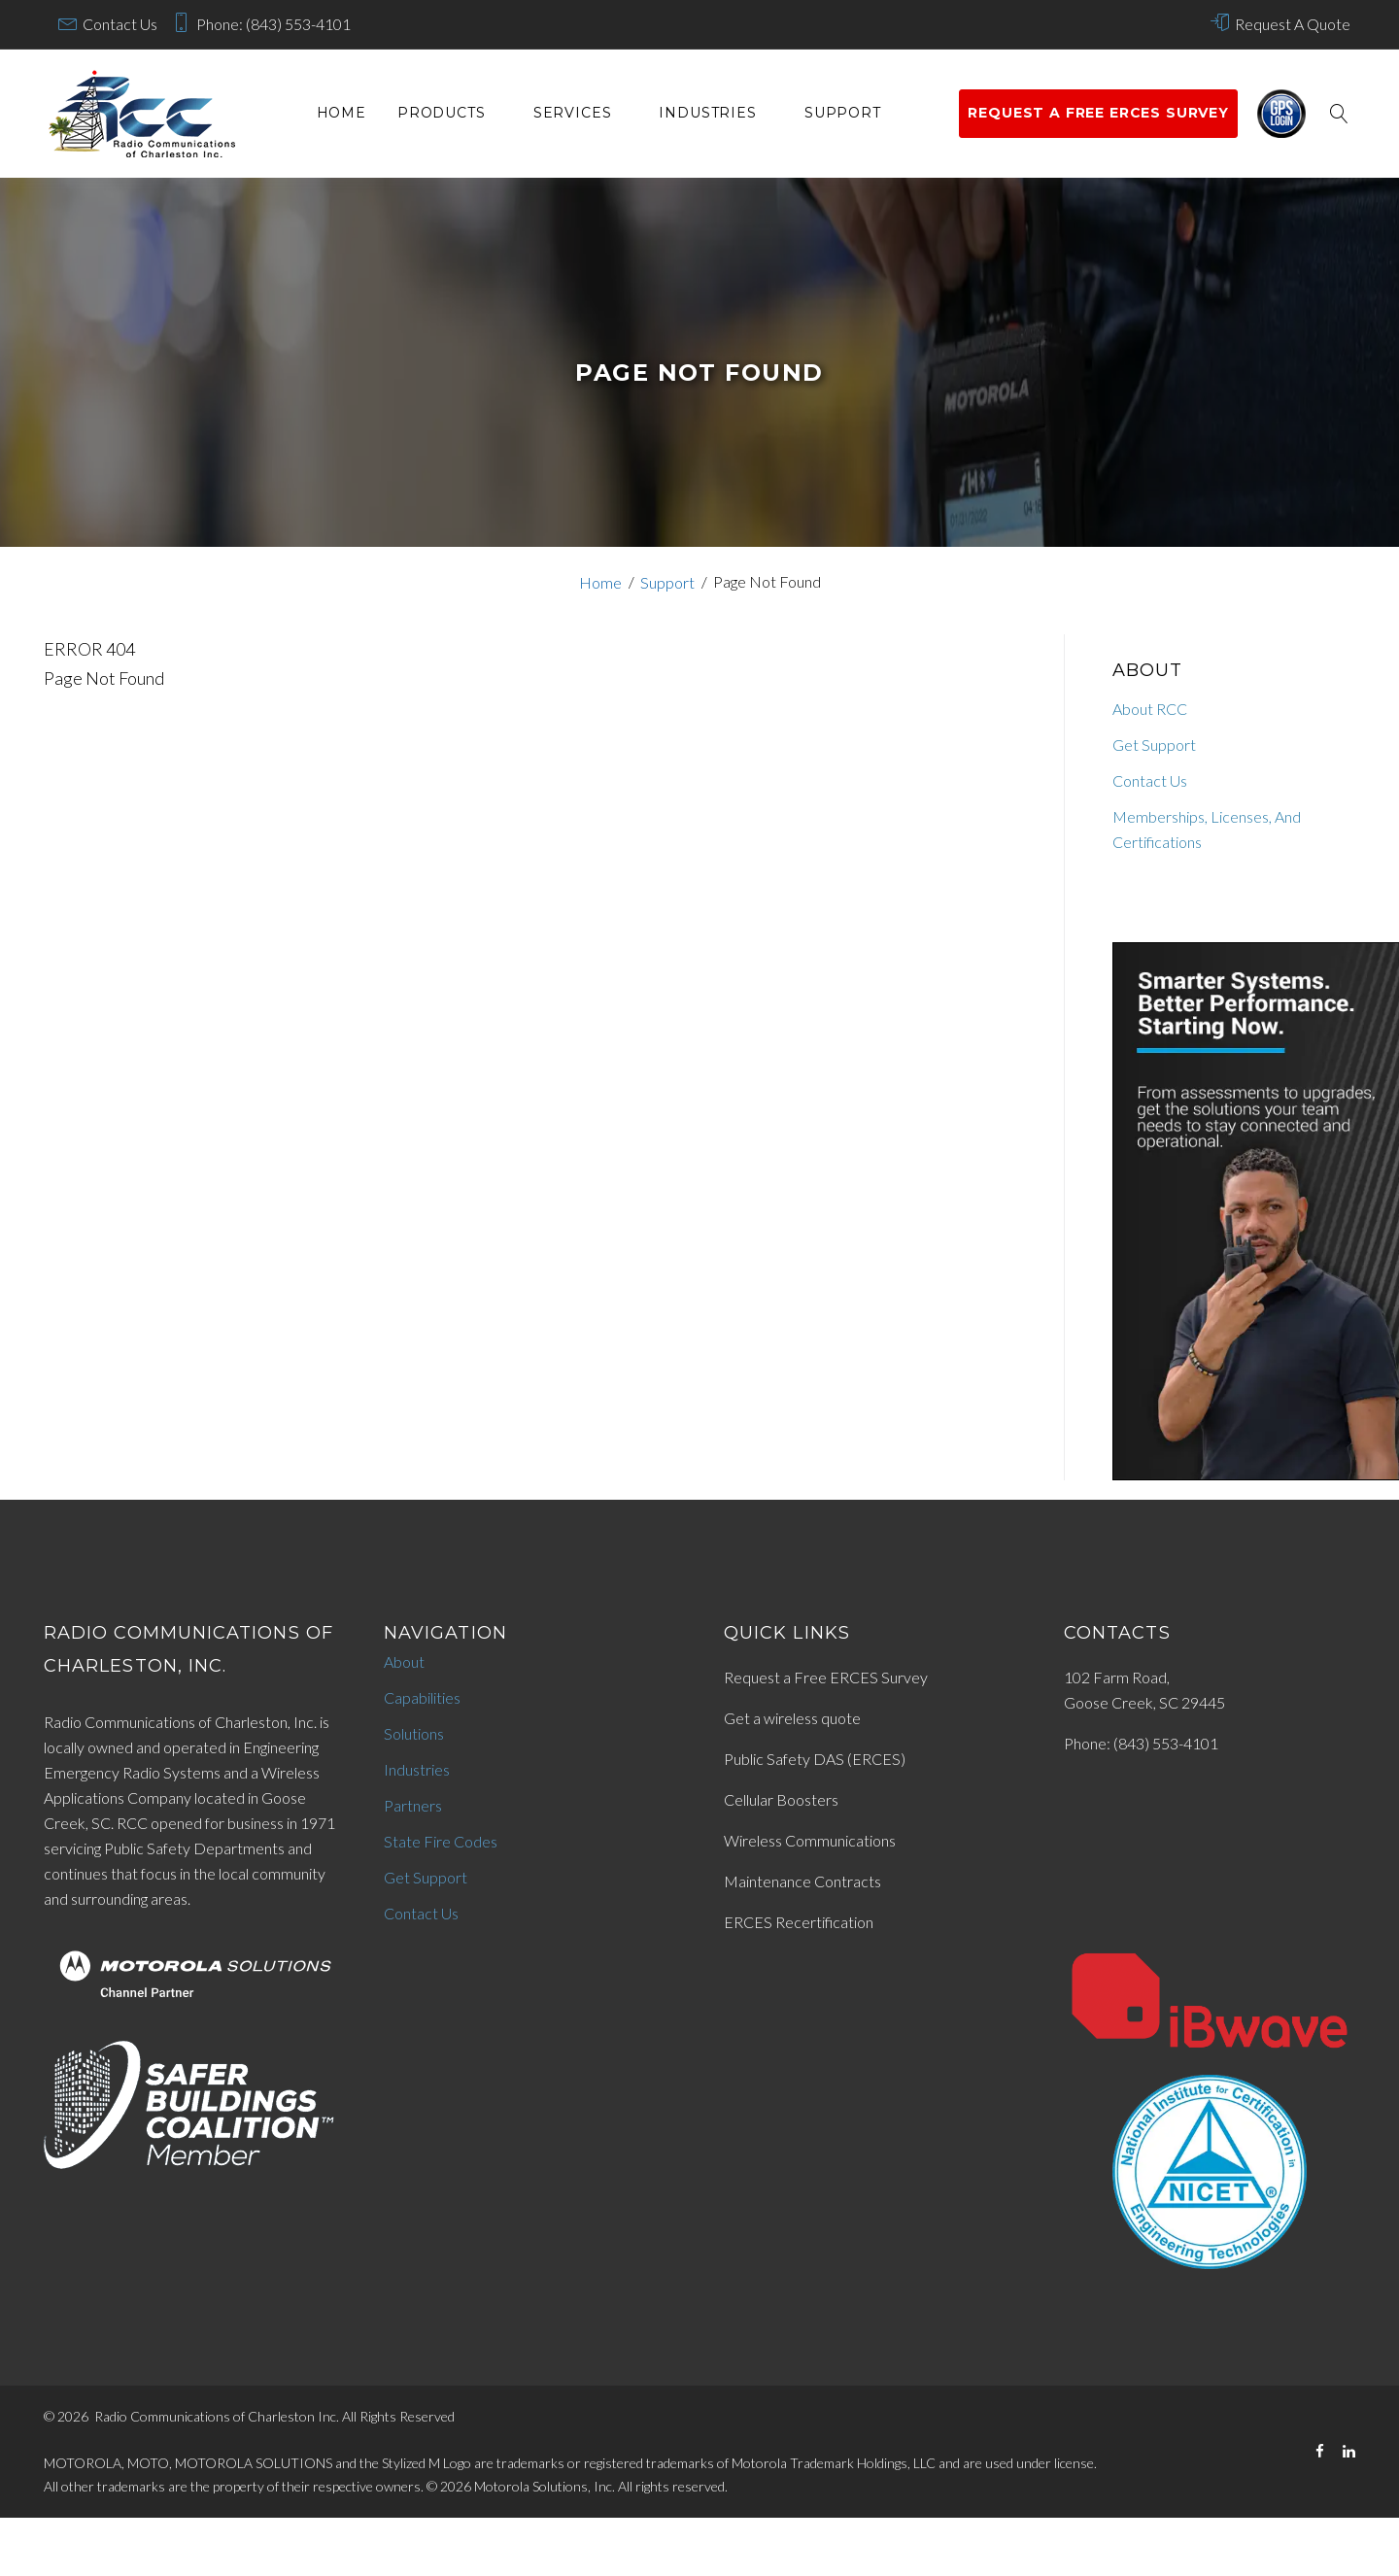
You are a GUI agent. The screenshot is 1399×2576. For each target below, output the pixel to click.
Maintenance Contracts (802, 1881)
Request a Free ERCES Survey (826, 1677)
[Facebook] (1319, 2451)
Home (341, 113)
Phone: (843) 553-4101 (273, 24)
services (572, 113)
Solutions (414, 1733)
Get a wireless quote (792, 1718)
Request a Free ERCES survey (1098, 112)
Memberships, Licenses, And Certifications (1206, 829)
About (404, 1661)
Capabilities (422, 1697)
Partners (413, 1805)
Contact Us (120, 24)
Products (441, 113)
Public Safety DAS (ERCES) (814, 1758)
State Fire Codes (440, 1841)
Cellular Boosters (781, 1799)
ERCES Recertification (798, 1922)
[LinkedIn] (1349, 2451)
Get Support (1154, 744)
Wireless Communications (810, 1840)
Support (842, 113)
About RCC (1149, 708)
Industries (707, 113)
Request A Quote (1292, 24)
